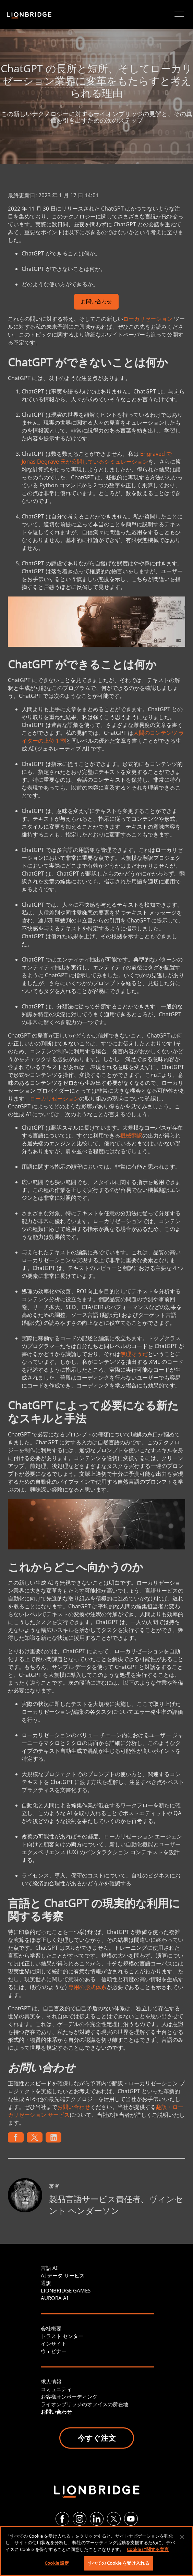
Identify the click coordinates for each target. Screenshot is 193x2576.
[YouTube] (131, 2519)
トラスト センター (62, 2336)
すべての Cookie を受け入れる (118, 2563)
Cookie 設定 (57, 2563)
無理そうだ (134, 1354)
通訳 (46, 2282)
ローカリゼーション (147, 319)
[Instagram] (79, 2519)
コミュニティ (56, 2389)
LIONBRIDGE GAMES (66, 2290)
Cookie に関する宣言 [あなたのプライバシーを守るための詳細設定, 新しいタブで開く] (148, 2549)
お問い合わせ (96, 302)
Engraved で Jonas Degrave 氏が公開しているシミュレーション (97, 457)
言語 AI (49, 2267)
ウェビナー (54, 2351)
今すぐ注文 (96, 2438)
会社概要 (51, 2328)
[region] (96, 2551)
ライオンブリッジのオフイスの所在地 (84, 2404)
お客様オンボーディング (69, 2396)
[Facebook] (62, 2519)
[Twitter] (114, 2519)
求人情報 (51, 2381)
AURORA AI (54, 2298)
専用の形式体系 (87, 1987)
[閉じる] (182, 2536)
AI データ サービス (63, 2275)
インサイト (54, 2343)
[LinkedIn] (97, 2519)
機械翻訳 (131, 1135)
